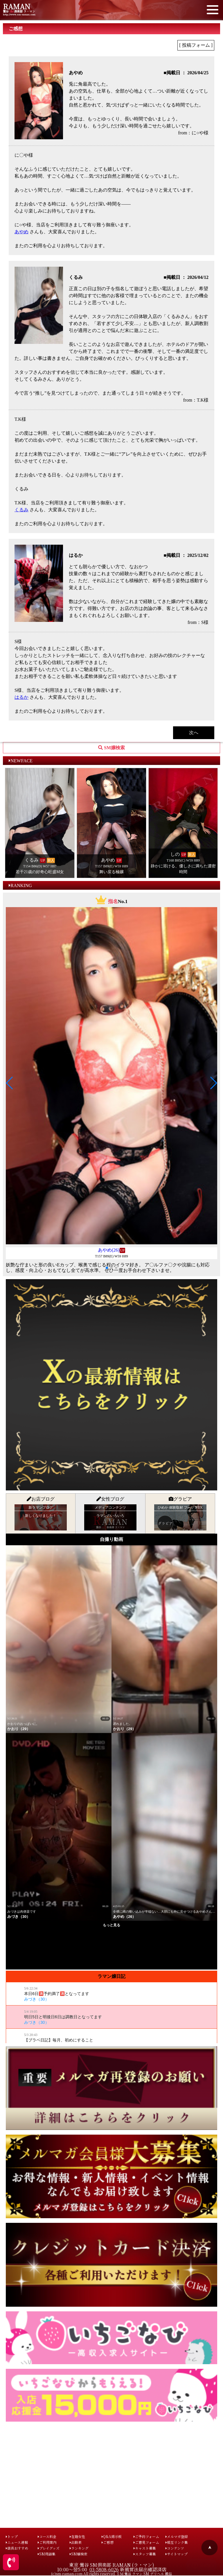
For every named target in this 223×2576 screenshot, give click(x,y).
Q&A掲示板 (112, 2536)
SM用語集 (46, 2553)
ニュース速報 (17, 2542)
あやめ (21, 231)
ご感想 (108, 2542)
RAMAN (16, 6)
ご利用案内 (47, 2542)
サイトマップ (177, 2553)
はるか (21, 697)
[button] (10, 1083)
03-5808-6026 (104, 2569)
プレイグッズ (49, 2548)
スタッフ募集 (145, 2553)
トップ (12, 2536)
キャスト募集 (145, 2548)
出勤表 (76, 2542)
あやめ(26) (109, 1250)
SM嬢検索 (78, 2553)
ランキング (79, 2548)
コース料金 (47, 2536)
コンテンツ (175, 2548)
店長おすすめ (17, 2548)
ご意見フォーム (146, 2542)
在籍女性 (77, 2536)
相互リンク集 (177, 2542)
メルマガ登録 (177, 2536)
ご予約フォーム (146, 2536)
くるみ (21, 509)
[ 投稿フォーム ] (196, 45)
